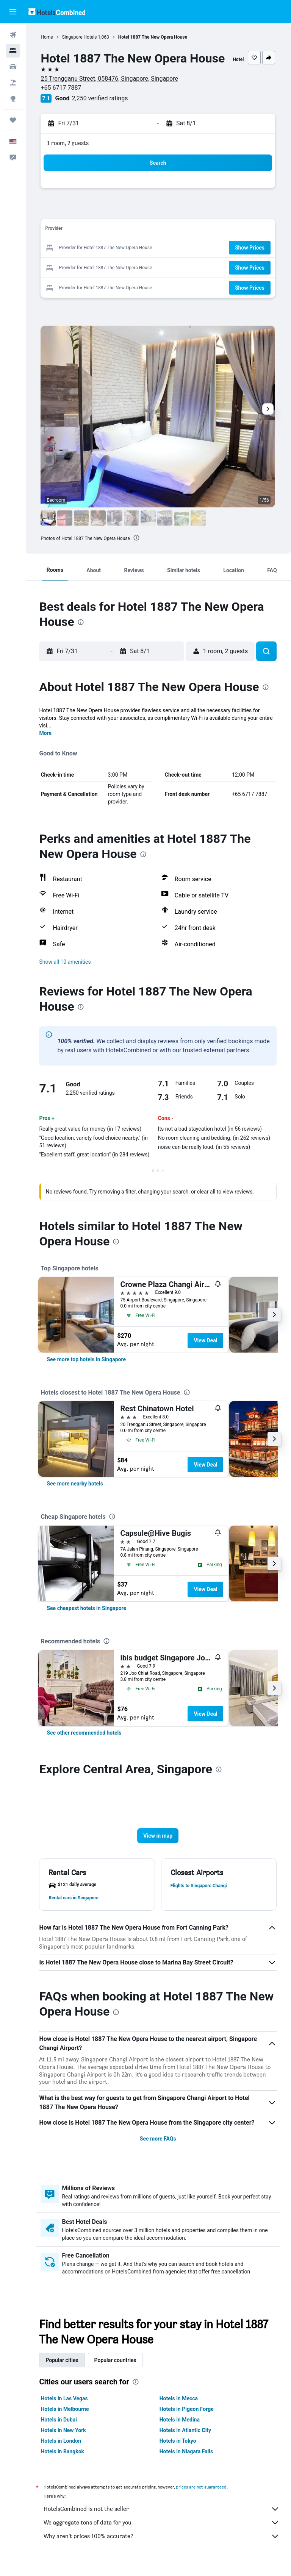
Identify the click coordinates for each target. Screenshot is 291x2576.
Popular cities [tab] (63, 2370)
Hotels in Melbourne (66, 2418)
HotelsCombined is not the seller (162, 2518)
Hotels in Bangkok (64, 2461)
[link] (87, 1368)
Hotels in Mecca (179, 2408)
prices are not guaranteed (202, 2496)
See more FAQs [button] (159, 2148)
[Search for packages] (13, 82)
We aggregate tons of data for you (162, 2532)
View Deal (207, 1350)
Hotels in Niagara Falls (187, 2461)
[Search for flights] (13, 34)
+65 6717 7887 (62, 96)
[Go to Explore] (13, 98)
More (47, 743)
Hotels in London (62, 2450)
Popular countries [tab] (116, 2370)
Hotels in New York (64, 2440)
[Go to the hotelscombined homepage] (56, 11)
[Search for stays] (13, 50)
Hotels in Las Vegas (65, 2408)
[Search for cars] (13, 66)
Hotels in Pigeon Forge (187, 2418)
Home (48, 37)
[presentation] (137, 547)
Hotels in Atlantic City (186, 2440)
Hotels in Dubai (60, 2429)
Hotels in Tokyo (178, 2450)
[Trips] (13, 120)
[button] (13, 11)
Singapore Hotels (80, 37)
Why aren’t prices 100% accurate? (162, 2545)
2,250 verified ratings (101, 107)
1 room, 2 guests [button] (69, 152)
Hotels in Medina (180, 2429)
